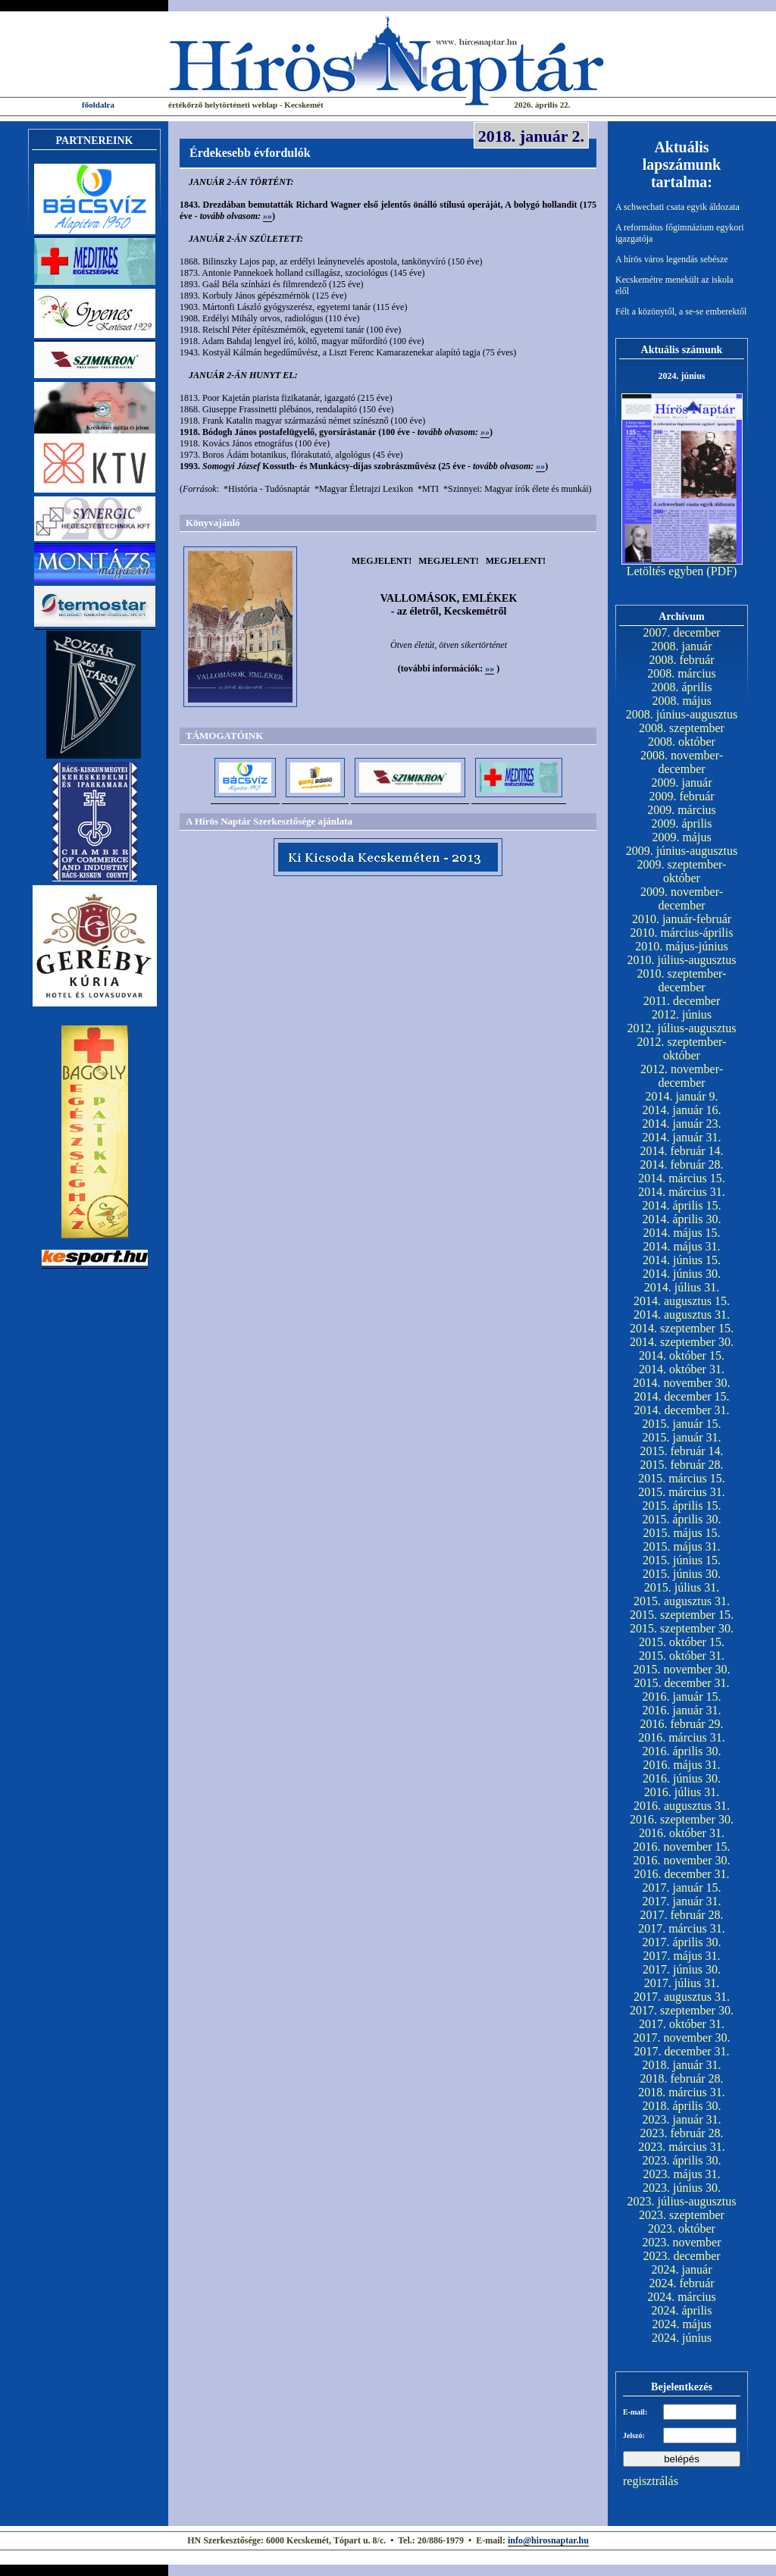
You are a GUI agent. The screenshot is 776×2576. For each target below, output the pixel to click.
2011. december (682, 1000)
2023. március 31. (681, 2146)
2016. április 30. (682, 1751)
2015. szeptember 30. (682, 1628)
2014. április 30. (682, 1219)
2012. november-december (681, 1076)
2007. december (681, 632)
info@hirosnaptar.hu (548, 2540)
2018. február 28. (681, 2078)
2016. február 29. (681, 1723)
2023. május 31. (681, 2174)
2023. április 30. (682, 2160)
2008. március (681, 673)
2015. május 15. (681, 1532)
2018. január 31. (682, 2064)
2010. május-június (681, 946)
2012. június (682, 1014)
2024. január (682, 2269)
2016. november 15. (682, 1846)
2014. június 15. (682, 1260)
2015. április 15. (682, 1505)
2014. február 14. (681, 1150)
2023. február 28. (681, 2133)
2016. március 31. (681, 1737)
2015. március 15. (681, 1478)
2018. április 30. (682, 2105)
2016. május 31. (681, 1764)
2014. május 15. (681, 1232)
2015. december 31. (681, 1682)
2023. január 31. (682, 2119)
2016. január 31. (682, 1710)
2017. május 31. (681, 1955)
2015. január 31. (682, 1437)
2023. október (681, 2228)
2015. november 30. (682, 1669)
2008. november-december (681, 762)
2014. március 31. (681, 1191)
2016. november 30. (682, 1860)
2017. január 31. (682, 1901)
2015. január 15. (682, 1423)
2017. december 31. (681, 2051)
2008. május (681, 700)
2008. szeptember (681, 727)
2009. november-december (681, 898)
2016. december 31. (681, 1873)
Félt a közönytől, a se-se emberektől (680, 311)
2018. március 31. (681, 2092)
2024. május (681, 2324)
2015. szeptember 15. (682, 1614)
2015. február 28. (681, 1464)
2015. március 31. (681, 1491)
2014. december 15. (681, 1396)
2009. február (681, 796)
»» (267, 216)
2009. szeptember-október (682, 871)
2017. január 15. (682, 1887)
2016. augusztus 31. (682, 1805)
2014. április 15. (682, 1205)
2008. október (681, 741)
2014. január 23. (682, 1123)
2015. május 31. (681, 1546)
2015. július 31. (682, 1587)
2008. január (682, 646)
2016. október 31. (681, 1832)
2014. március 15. (681, 1178)
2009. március (681, 809)
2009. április (682, 823)
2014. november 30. (682, 1382)
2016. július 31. (682, 1792)
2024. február (681, 2283)
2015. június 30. (682, 1573)
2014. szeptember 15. (682, 1328)
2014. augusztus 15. (682, 1300)
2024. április (682, 2310)
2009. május (681, 837)
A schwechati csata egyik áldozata (677, 207)
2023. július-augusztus (682, 2201)
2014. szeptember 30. (682, 1341)
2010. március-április (682, 932)
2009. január (682, 782)
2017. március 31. (681, 1928)
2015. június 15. (682, 1560)
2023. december (681, 2255)
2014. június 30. (682, 1273)
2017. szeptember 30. (682, 2010)
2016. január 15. (682, 1696)
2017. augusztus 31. (682, 1996)
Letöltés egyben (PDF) (682, 571)
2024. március (681, 2296)
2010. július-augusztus (682, 959)
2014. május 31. (681, 1246)
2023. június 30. (682, 2187)
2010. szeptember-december (682, 980)
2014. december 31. (681, 1410)
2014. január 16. (682, 1109)
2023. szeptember (681, 2214)
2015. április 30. (682, 1519)
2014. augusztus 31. (682, 1314)
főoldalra (98, 104)
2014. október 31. (681, 1369)
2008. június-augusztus (682, 714)
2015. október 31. (681, 1655)
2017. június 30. (682, 1969)
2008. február (681, 659)
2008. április (682, 687)
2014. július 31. (682, 1287)
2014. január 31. (682, 1137)
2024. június (682, 2337)
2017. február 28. (681, 1914)
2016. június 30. (682, 1778)
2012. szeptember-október (682, 1048)
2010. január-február (681, 918)
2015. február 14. (681, 1451)
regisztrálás (650, 2480)
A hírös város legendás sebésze (671, 259)
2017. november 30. (682, 2037)
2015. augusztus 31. (682, 1601)
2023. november (682, 2242)
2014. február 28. (681, 1164)
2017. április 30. (682, 1942)
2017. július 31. (682, 1983)
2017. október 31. (681, 2023)
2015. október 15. (681, 1641)
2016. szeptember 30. (682, 1819)
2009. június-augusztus (682, 850)
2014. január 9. (682, 1096)
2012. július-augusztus (682, 1028)
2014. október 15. (681, 1355)
